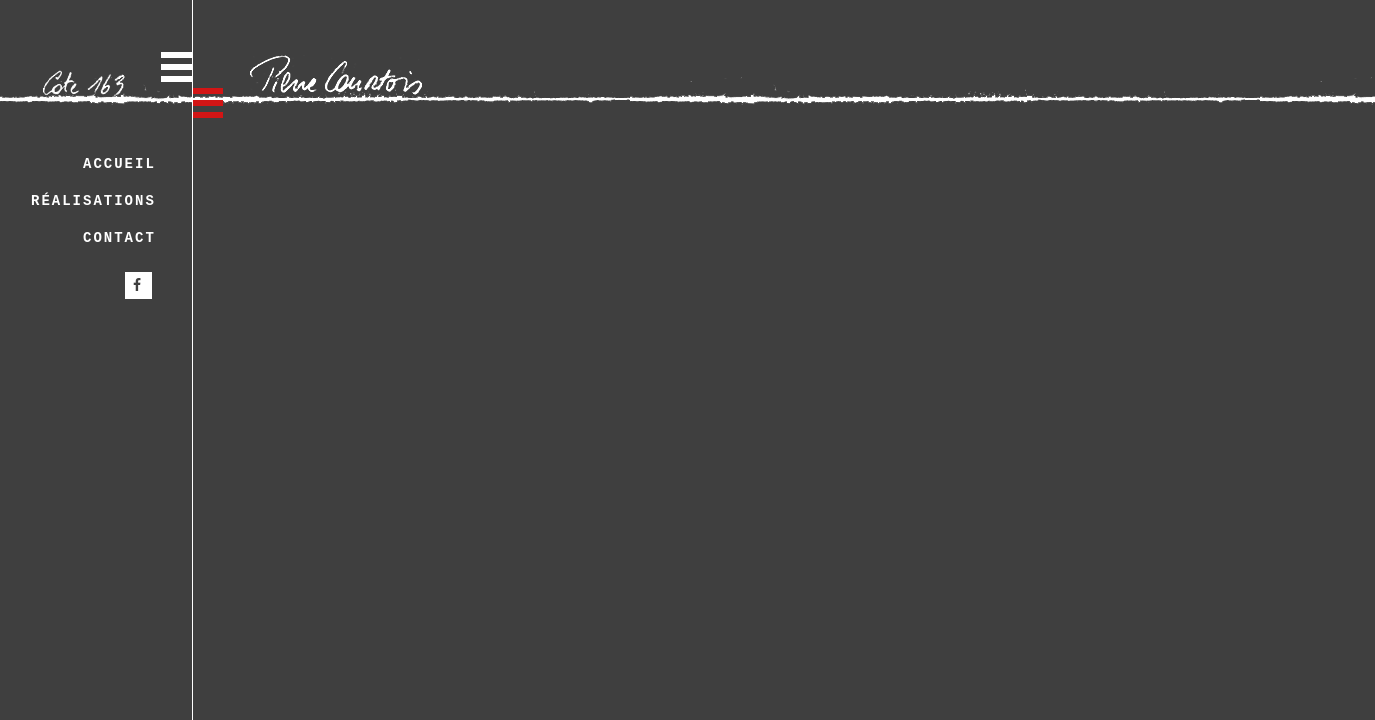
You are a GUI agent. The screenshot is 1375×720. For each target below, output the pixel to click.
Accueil (119, 164)
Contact (119, 238)
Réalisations (93, 201)
